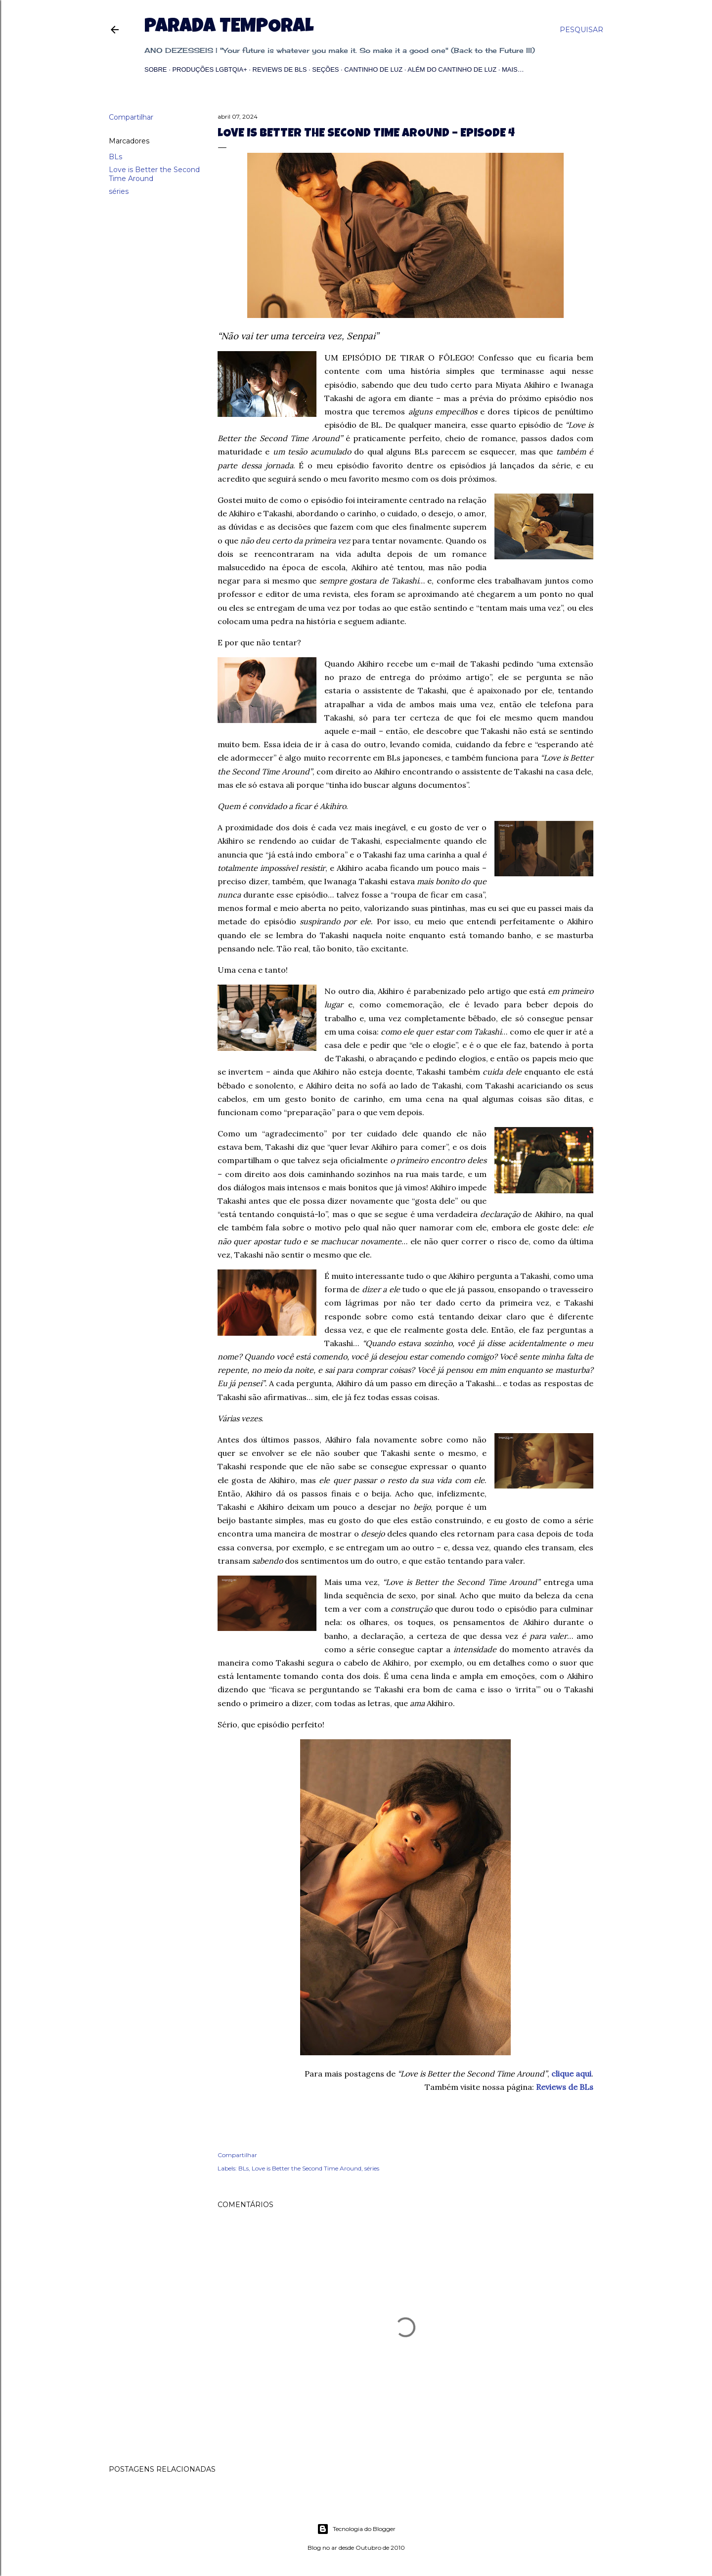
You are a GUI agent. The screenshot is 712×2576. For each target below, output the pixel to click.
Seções (325, 69)
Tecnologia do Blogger (356, 2529)
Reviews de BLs (280, 69)
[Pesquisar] (581, 30)
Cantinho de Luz (373, 69)
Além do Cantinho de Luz (451, 69)
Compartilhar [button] (131, 117)
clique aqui (571, 2074)
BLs (115, 156)
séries (119, 191)
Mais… (513, 69)
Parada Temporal (228, 28)
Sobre (155, 69)
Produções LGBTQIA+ (209, 69)
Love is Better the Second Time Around (306, 2168)
